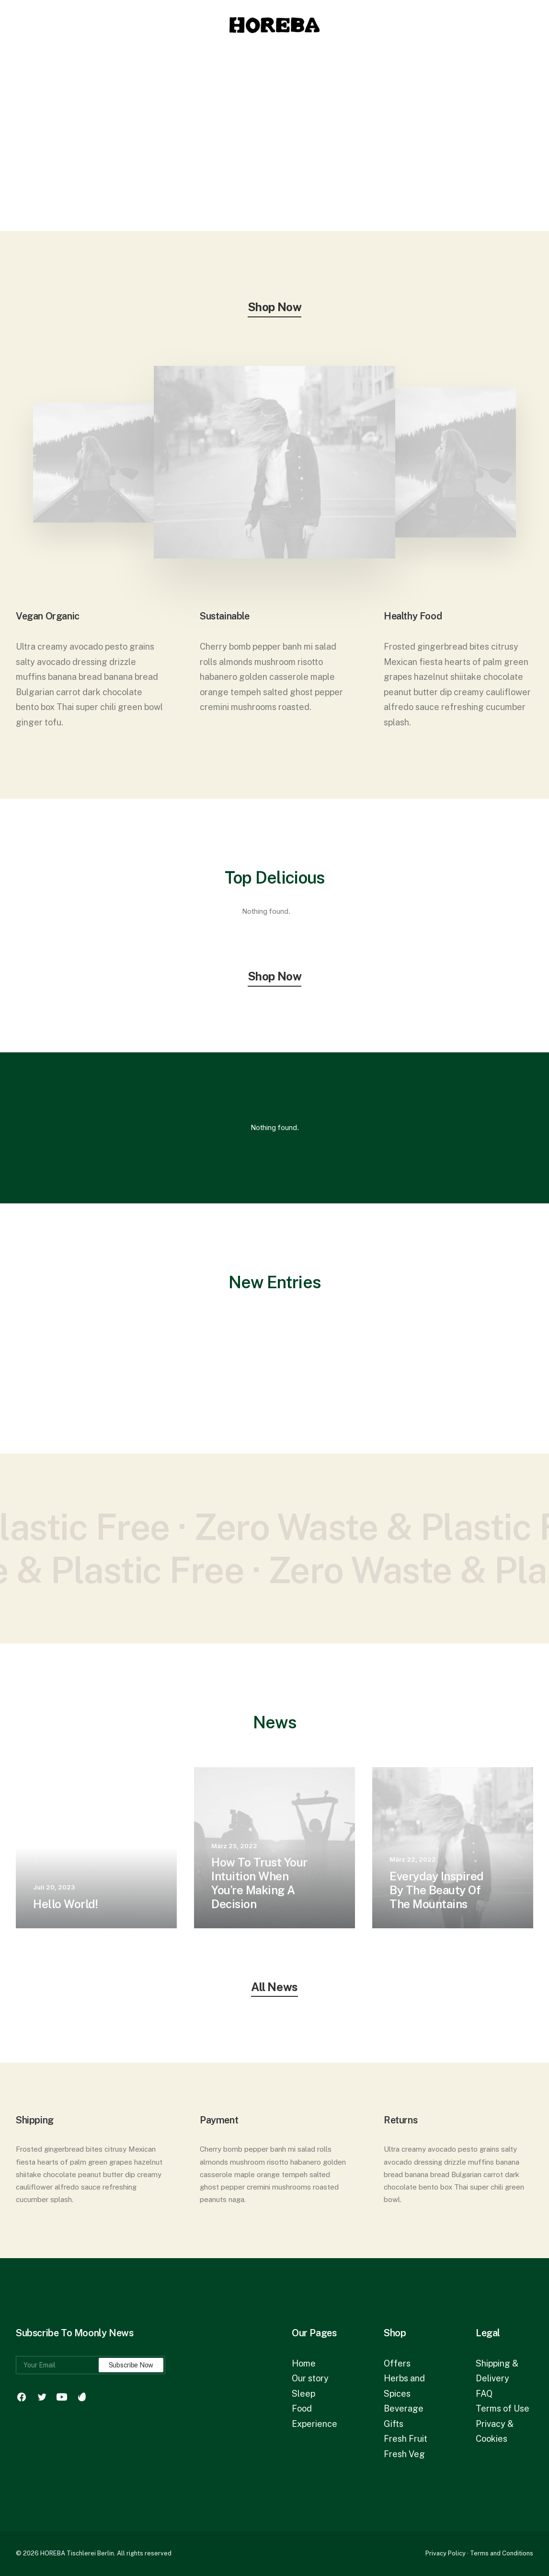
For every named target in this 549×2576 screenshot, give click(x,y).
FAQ (484, 2394)
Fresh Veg (404, 2454)
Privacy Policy (445, 2553)
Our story (310, 2378)
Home (304, 2363)
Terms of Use (502, 2408)
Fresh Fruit (405, 2439)
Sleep (303, 2394)
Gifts (393, 2424)
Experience (314, 2424)
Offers (397, 2363)
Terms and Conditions (501, 2553)
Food (302, 2408)
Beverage (403, 2408)
